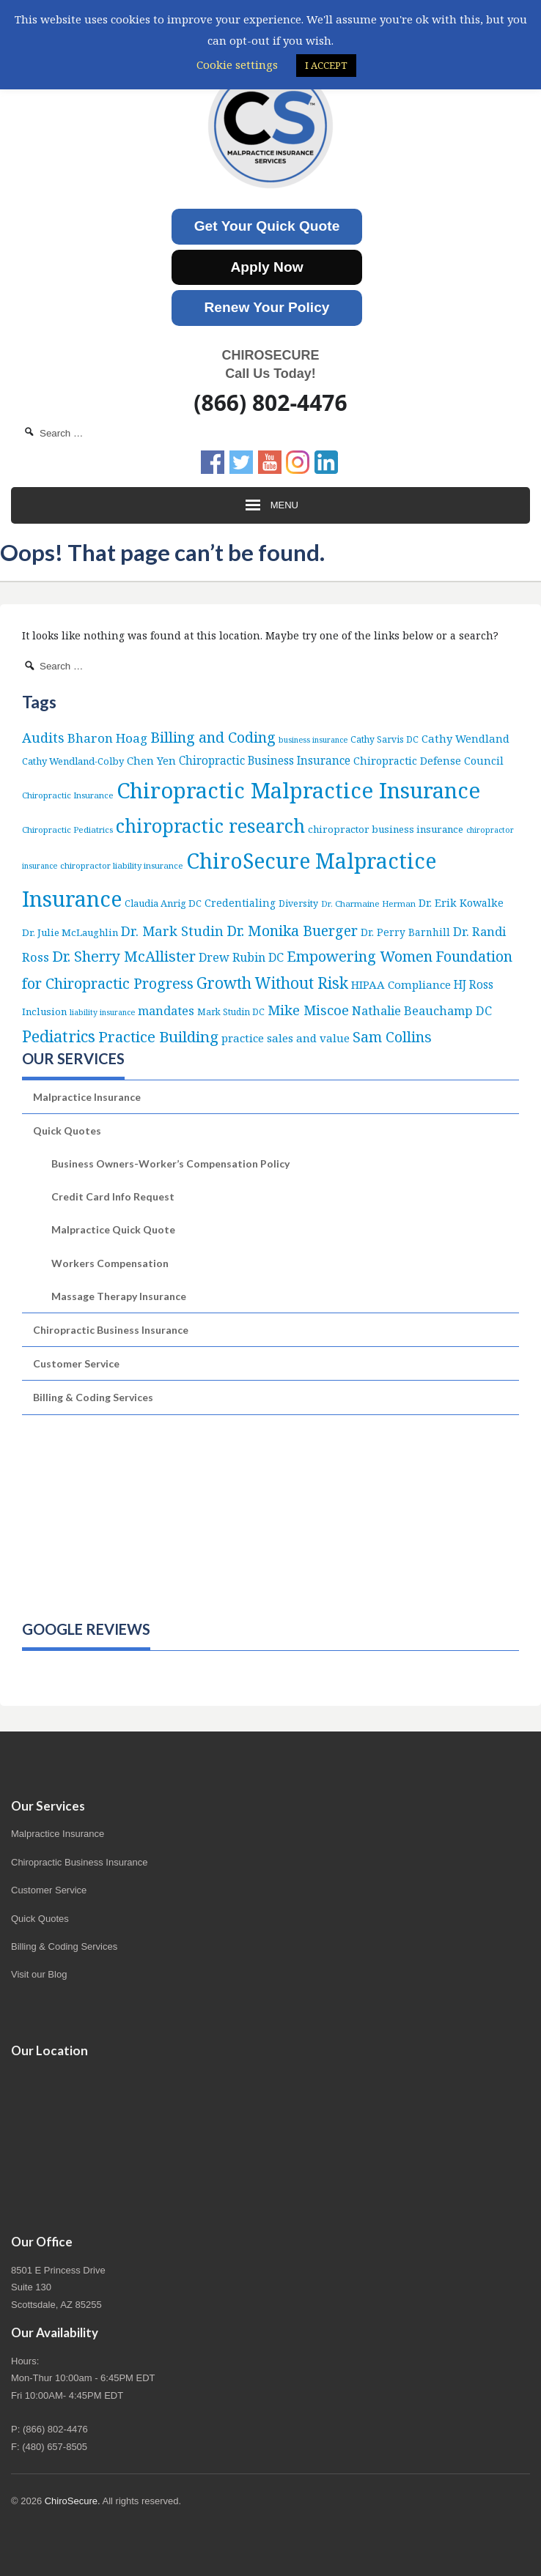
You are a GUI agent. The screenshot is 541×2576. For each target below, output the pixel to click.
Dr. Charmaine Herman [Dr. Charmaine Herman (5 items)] (368, 903)
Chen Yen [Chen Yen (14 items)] (151, 760)
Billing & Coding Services (93, 1397)
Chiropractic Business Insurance (110, 1330)
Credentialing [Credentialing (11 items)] (240, 903)
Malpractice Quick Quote (113, 1229)
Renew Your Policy (267, 307)
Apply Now (266, 267)
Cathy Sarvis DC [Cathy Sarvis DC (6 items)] (384, 739)
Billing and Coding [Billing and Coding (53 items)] (213, 737)
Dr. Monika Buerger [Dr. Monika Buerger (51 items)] (292, 930)
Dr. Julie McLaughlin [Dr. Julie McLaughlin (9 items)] (70, 932)
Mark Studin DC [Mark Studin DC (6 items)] (231, 1012)
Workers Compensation (110, 1263)
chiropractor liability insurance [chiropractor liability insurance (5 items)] (121, 865)
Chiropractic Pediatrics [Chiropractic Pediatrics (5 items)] (67, 829)
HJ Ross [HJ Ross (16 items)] (473, 984)
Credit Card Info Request (112, 1196)
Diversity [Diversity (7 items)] (298, 903)
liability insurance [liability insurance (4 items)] (102, 1012)
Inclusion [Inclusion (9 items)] (44, 1011)
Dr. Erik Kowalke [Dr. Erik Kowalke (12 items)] (461, 903)
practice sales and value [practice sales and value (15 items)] (285, 1038)
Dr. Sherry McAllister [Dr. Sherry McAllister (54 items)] (124, 956)
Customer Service (76, 1363)
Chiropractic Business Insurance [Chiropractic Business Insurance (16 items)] (264, 760)
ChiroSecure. (72, 2501)
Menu (270, 505)
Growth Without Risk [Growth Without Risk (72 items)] (272, 983)
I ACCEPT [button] (326, 65)
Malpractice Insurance (87, 1097)
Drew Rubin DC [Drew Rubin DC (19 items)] (241, 957)
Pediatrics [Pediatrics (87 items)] (58, 1036)
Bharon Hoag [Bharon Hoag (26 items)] (107, 738)
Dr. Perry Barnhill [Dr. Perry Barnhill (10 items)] (405, 932)
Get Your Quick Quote (267, 226)
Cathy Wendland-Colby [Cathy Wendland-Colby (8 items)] (73, 761)
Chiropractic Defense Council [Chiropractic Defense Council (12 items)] (428, 761)
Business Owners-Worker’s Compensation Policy (170, 1163)
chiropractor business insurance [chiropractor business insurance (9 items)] (385, 829)
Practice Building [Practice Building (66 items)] (158, 1036)
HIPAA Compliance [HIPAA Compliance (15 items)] (401, 984)
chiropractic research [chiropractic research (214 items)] (210, 825)
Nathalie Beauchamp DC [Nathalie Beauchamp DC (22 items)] (422, 1010)
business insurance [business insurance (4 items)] (313, 740)
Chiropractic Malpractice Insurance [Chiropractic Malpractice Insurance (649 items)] (298, 790)
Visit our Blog (39, 1974)
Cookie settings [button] (237, 64)
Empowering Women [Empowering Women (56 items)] (360, 956)
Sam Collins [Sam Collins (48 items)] (392, 1037)
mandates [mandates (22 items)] (166, 1010)
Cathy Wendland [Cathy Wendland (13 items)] (465, 738)
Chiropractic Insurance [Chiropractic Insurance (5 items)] (68, 795)
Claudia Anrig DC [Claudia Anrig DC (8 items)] (163, 903)
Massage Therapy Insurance (118, 1296)
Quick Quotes (67, 1130)
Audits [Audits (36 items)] (43, 737)
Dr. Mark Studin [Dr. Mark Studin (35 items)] (172, 930)
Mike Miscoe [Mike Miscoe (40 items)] (308, 1010)
